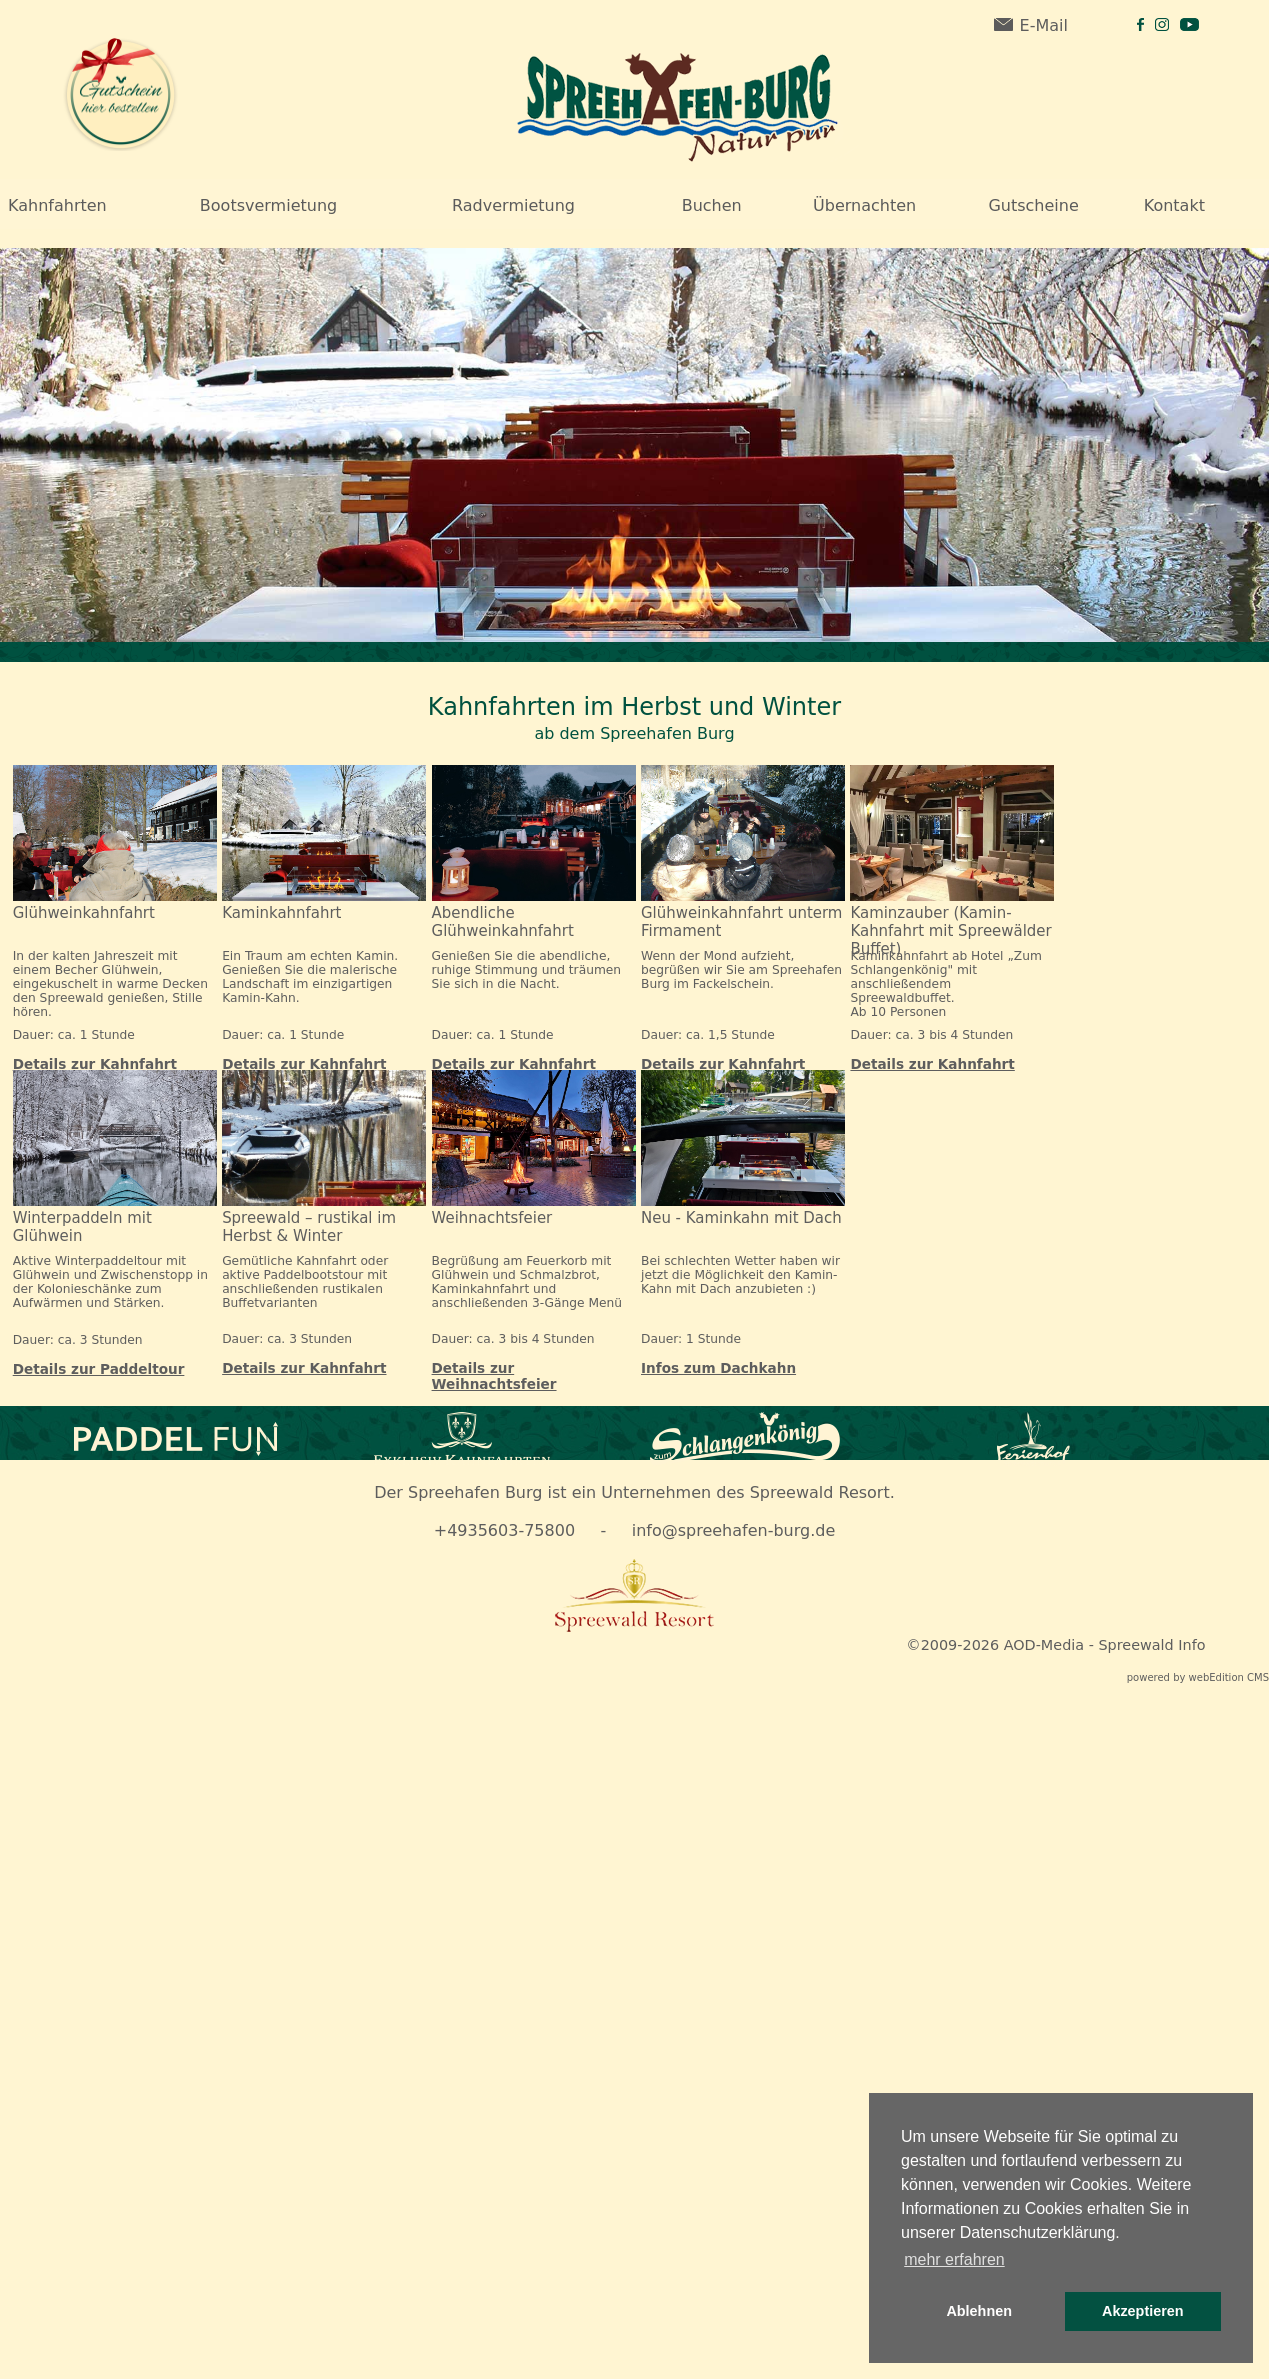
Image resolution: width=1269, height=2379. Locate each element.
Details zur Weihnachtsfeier (494, 1376)
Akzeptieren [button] (1143, 2311)
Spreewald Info (1151, 1645)
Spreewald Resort (820, 1492)
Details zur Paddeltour (99, 1369)
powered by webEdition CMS (1198, 1677)
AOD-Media (1044, 1645)
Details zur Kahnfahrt (95, 1064)
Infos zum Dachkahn (718, 1368)
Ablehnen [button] (979, 2311)
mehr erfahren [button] (954, 2259)
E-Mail (1031, 25)
